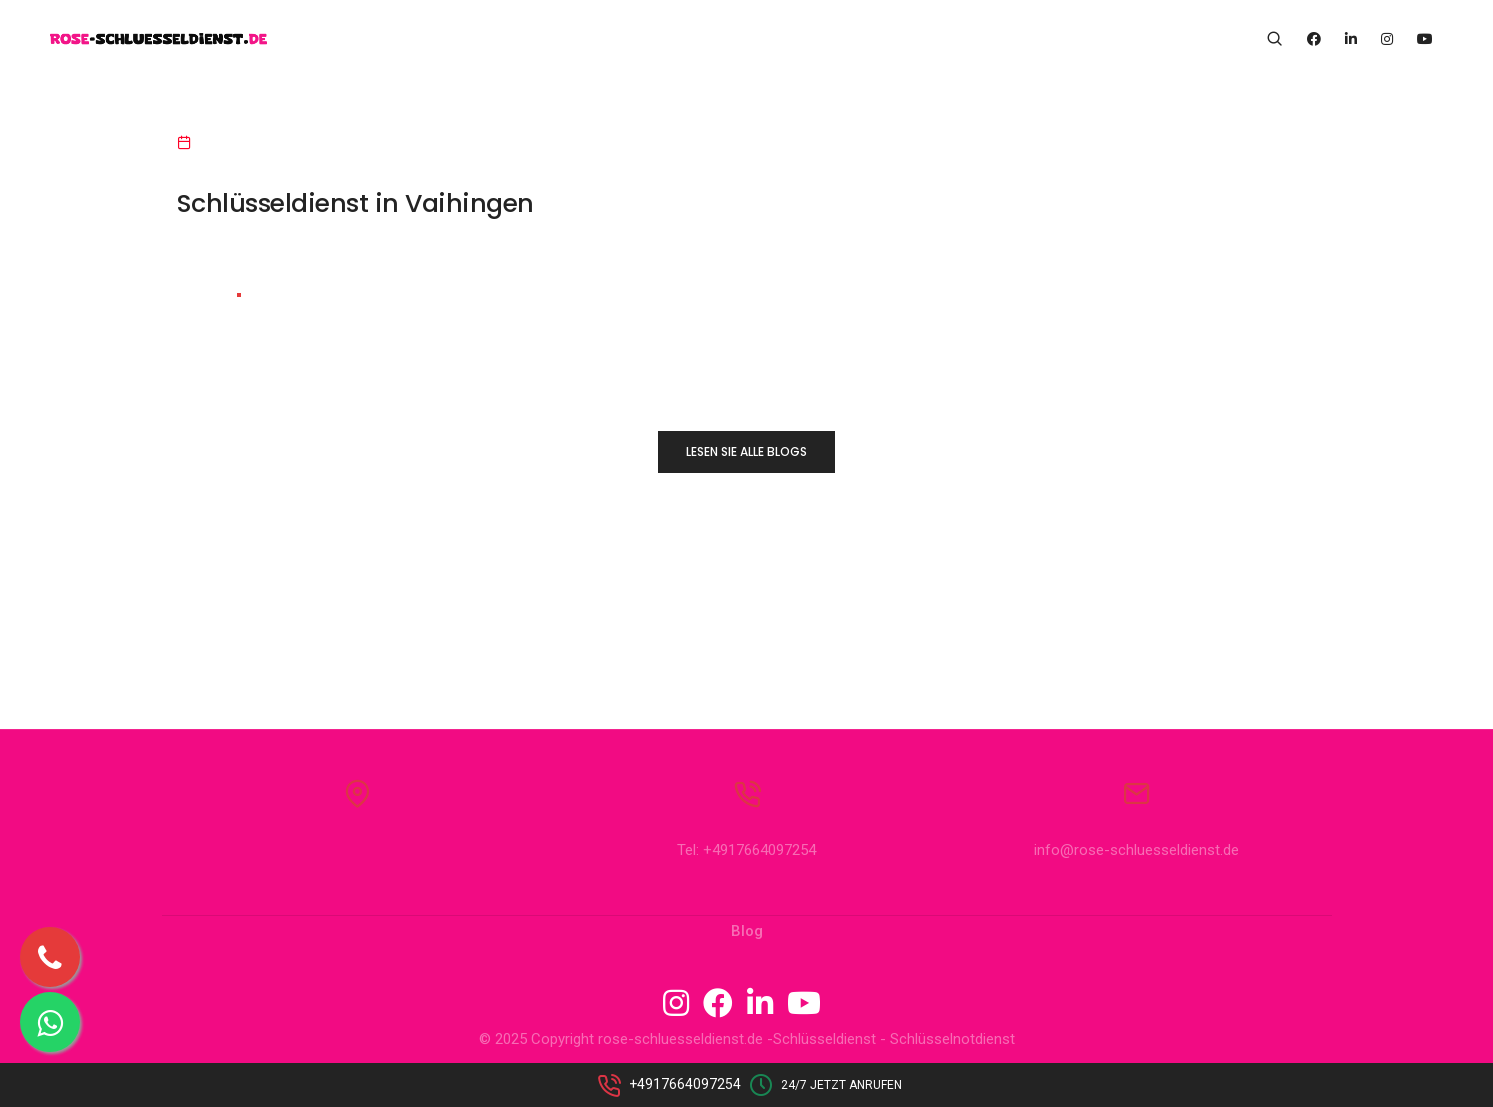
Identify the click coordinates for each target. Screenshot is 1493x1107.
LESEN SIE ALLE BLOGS (746, 451)
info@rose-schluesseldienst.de (1136, 853)
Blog (747, 934)
